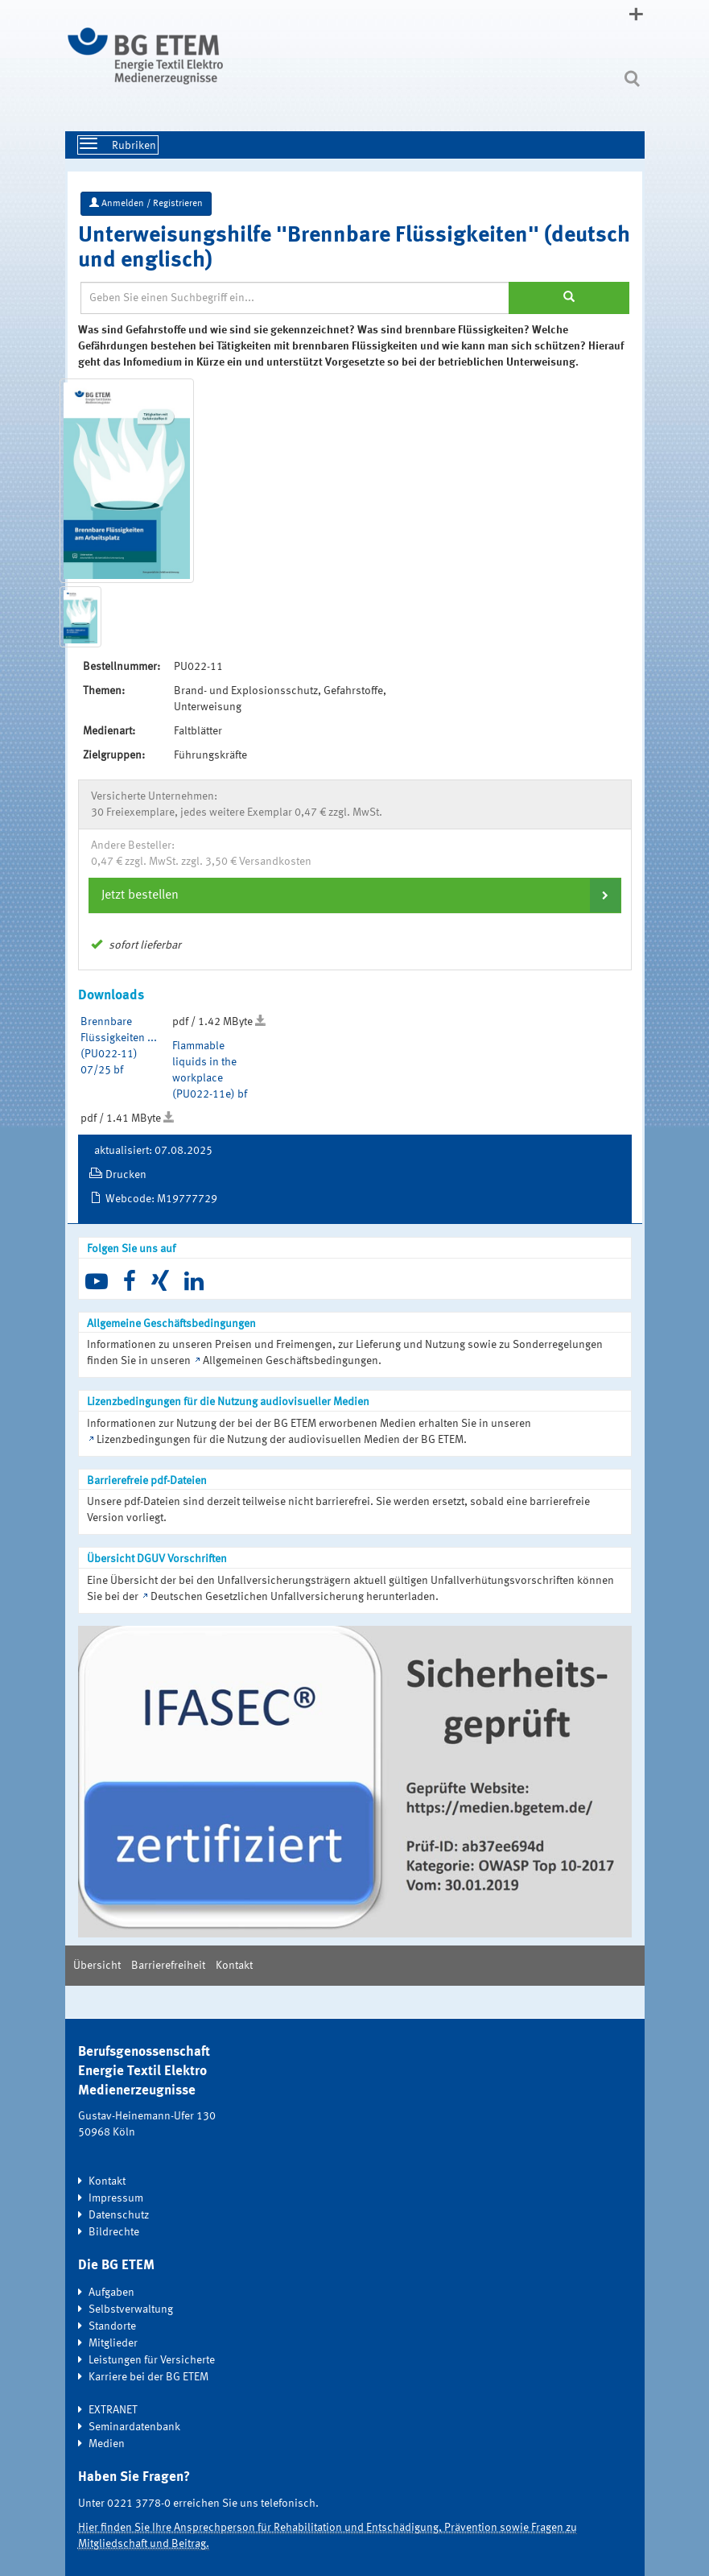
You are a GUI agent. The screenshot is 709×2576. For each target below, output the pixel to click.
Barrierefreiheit (168, 1965)
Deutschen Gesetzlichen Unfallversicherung (257, 1596)
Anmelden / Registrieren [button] (146, 203)
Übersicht (97, 1965)
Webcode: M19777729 (161, 1199)
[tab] (354, 895)
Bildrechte (114, 2232)
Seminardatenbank (134, 2427)
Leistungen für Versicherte (152, 2360)
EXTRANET (113, 2410)
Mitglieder (113, 2343)
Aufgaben (111, 2292)
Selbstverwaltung (131, 2309)
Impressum (116, 2198)
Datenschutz (119, 2215)
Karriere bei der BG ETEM (148, 2377)
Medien (107, 2444)
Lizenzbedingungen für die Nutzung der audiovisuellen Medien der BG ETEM (280, 1439)
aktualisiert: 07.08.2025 (153, 1150)
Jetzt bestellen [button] (140, 895)
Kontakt (234, 1965)
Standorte (112, 2326)
